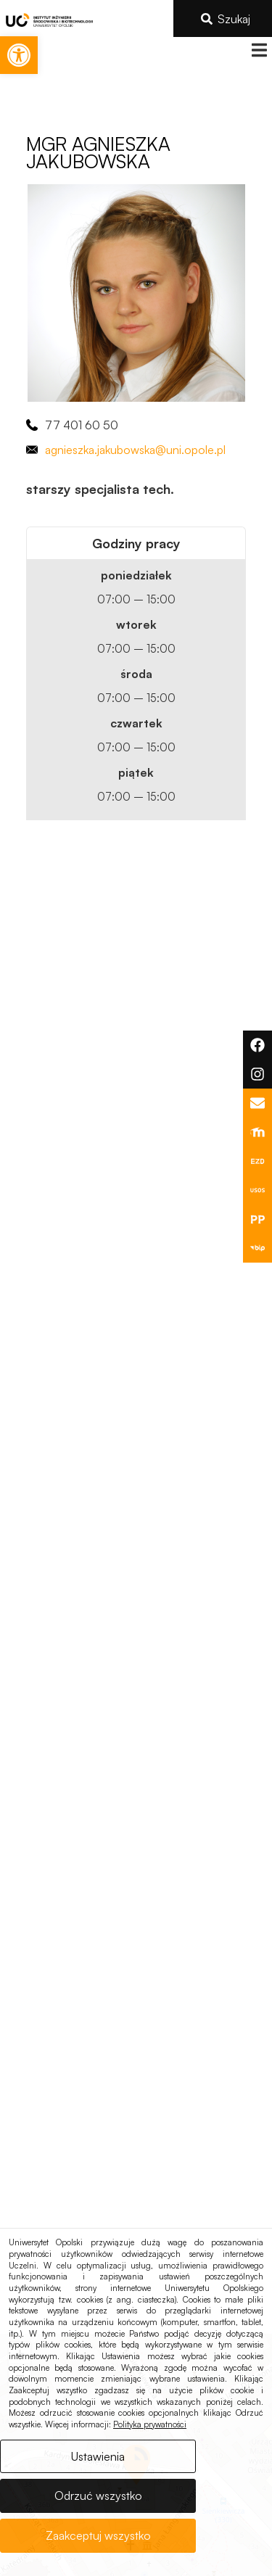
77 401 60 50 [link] (81, 425)
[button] (259, 49)
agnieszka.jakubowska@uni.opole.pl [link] (135, 449)
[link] (19, 55)
